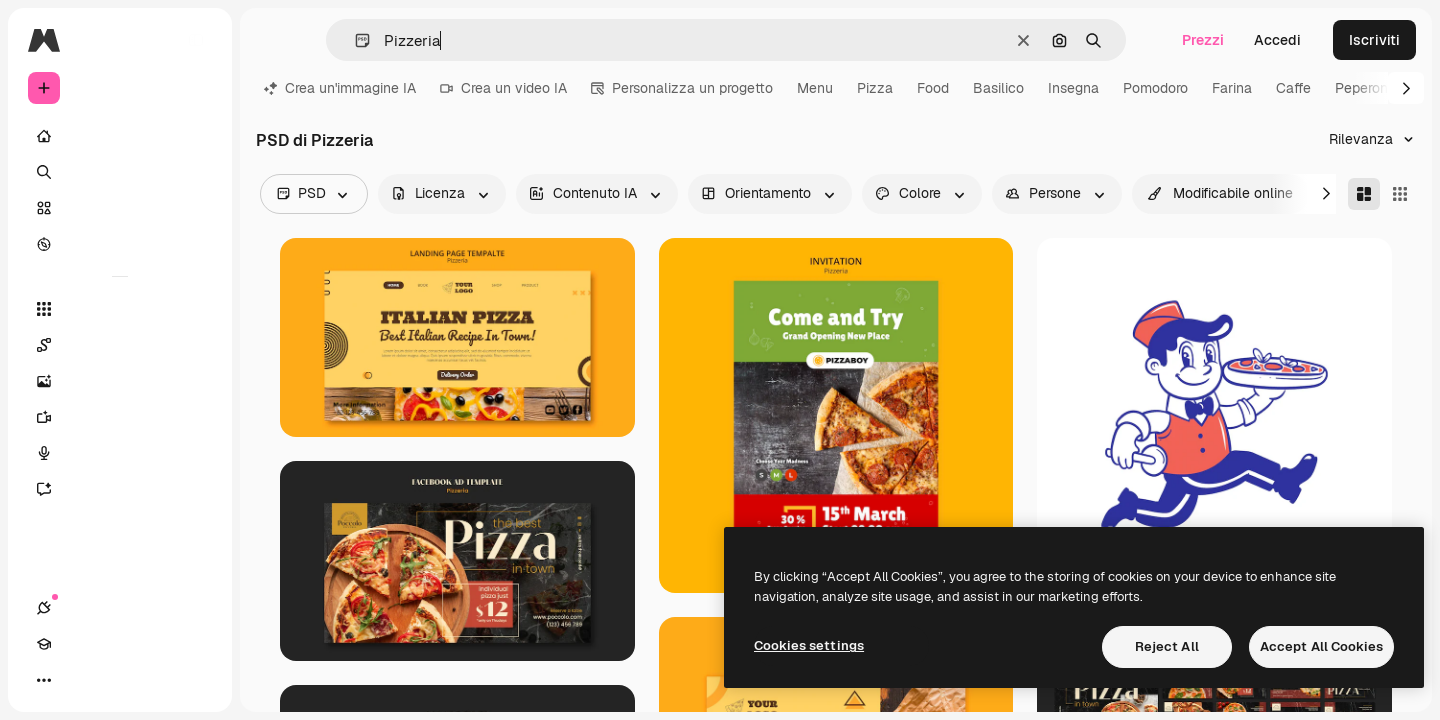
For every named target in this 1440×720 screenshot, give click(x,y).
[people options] (1057, 194)
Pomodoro (1155, 88)
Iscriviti (1374, 40)
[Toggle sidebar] (196, 40)
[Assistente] (120, 489)
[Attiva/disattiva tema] (116, 680)
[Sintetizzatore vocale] (120, 453)
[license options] (442, 194)
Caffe (1293, 88)
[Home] (120, 136)
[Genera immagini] (120, 381)
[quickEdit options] (1220, 194)
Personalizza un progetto (682, 88)
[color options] (922, 194)
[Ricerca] (120, 172)
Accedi (1277, 40)
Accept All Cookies (1321, 646)
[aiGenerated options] (597, 194)
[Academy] (80, 680)
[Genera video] (120, 417)
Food (933, 88)
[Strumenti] (120, 309)
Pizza (875, 88)
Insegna (1073, 88)
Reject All (1167, 646)
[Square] (1400, 194)
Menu (815, 88)
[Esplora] (120, 244)
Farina (1232, 88)
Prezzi (1203, 40)
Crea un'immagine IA (340, 88)
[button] (354, 40)
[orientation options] (770, 194)
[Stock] (120, 208)
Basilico (998, 88)
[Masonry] (1364, 194)
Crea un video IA (503, 88)
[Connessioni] (44, 680)
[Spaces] (120, 345)
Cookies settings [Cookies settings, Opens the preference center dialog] (809, 645)
